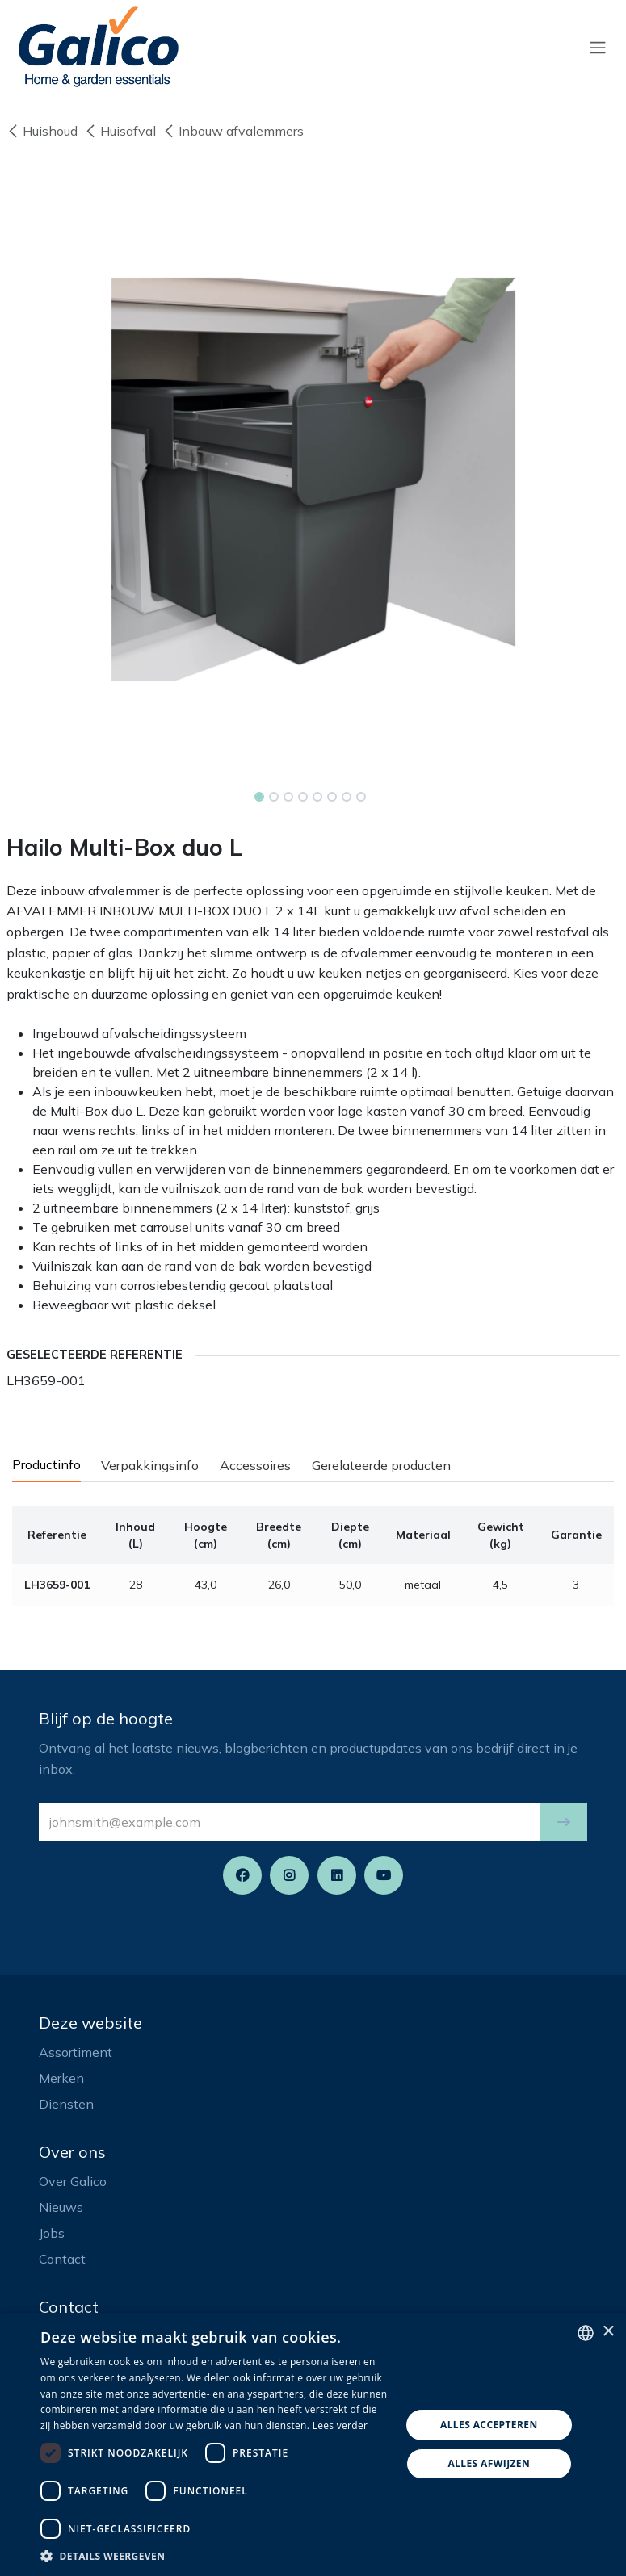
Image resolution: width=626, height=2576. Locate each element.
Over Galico (73, 2181)
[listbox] (586, 2333)
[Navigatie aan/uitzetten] (598, 47)
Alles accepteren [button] (489, 2424)
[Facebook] (242, 1875)
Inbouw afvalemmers (233, 131)
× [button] (608, 2332)
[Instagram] (289, 1875)
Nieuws (61, 2207)
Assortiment (75, 2052)
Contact (62, 2259)
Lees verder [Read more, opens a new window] (340, 2425)
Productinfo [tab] (46, 1464)
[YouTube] (383, 1875)
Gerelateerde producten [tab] (381, 1465)
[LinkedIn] (336, 1875)
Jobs (52, 2233)
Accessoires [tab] (255, 1465)
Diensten (66, 2104)
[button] (563, 1822)
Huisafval (120, 131)
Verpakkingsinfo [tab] (150, 1465)
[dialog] (313, 2444)
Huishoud (42, 131)
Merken (61, 2078)
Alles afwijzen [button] (488, 2463)
